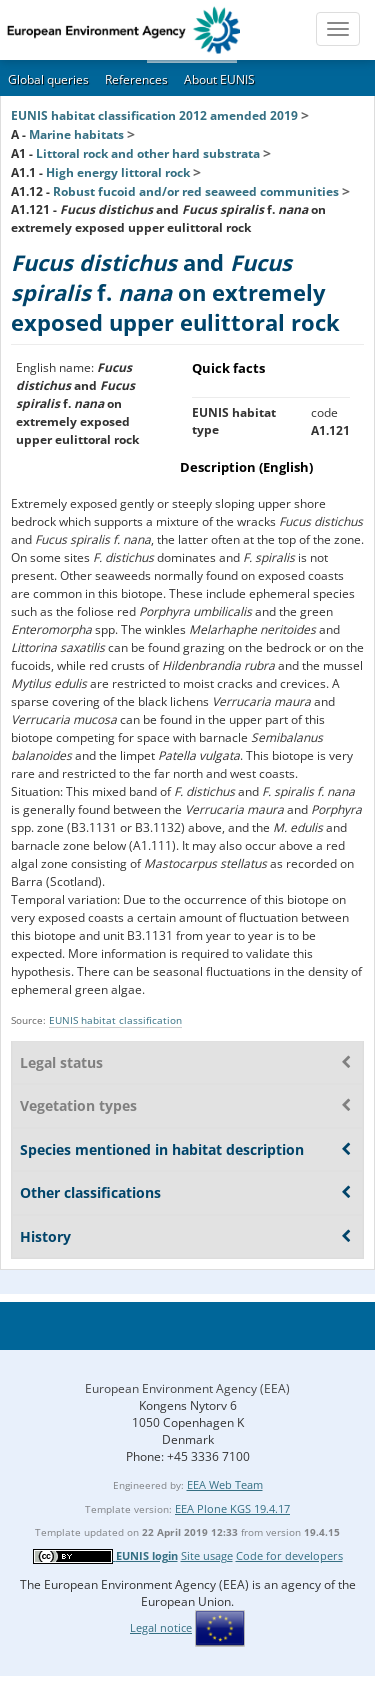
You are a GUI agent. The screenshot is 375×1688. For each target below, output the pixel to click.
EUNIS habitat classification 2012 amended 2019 (154, 115)
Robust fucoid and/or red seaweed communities (196, 191)
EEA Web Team (225, 1484)
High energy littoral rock (118, 172)
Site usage (207, 1555)
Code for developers (289, 1555)
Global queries (48, 79)
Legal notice (161, 1627)
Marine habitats (76, 134)
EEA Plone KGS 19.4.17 (232, 1508)
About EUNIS (219, 79)
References (136, 79)
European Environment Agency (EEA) (187, 1388)
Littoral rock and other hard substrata (148, 153)
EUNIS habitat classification (115, 1020)
